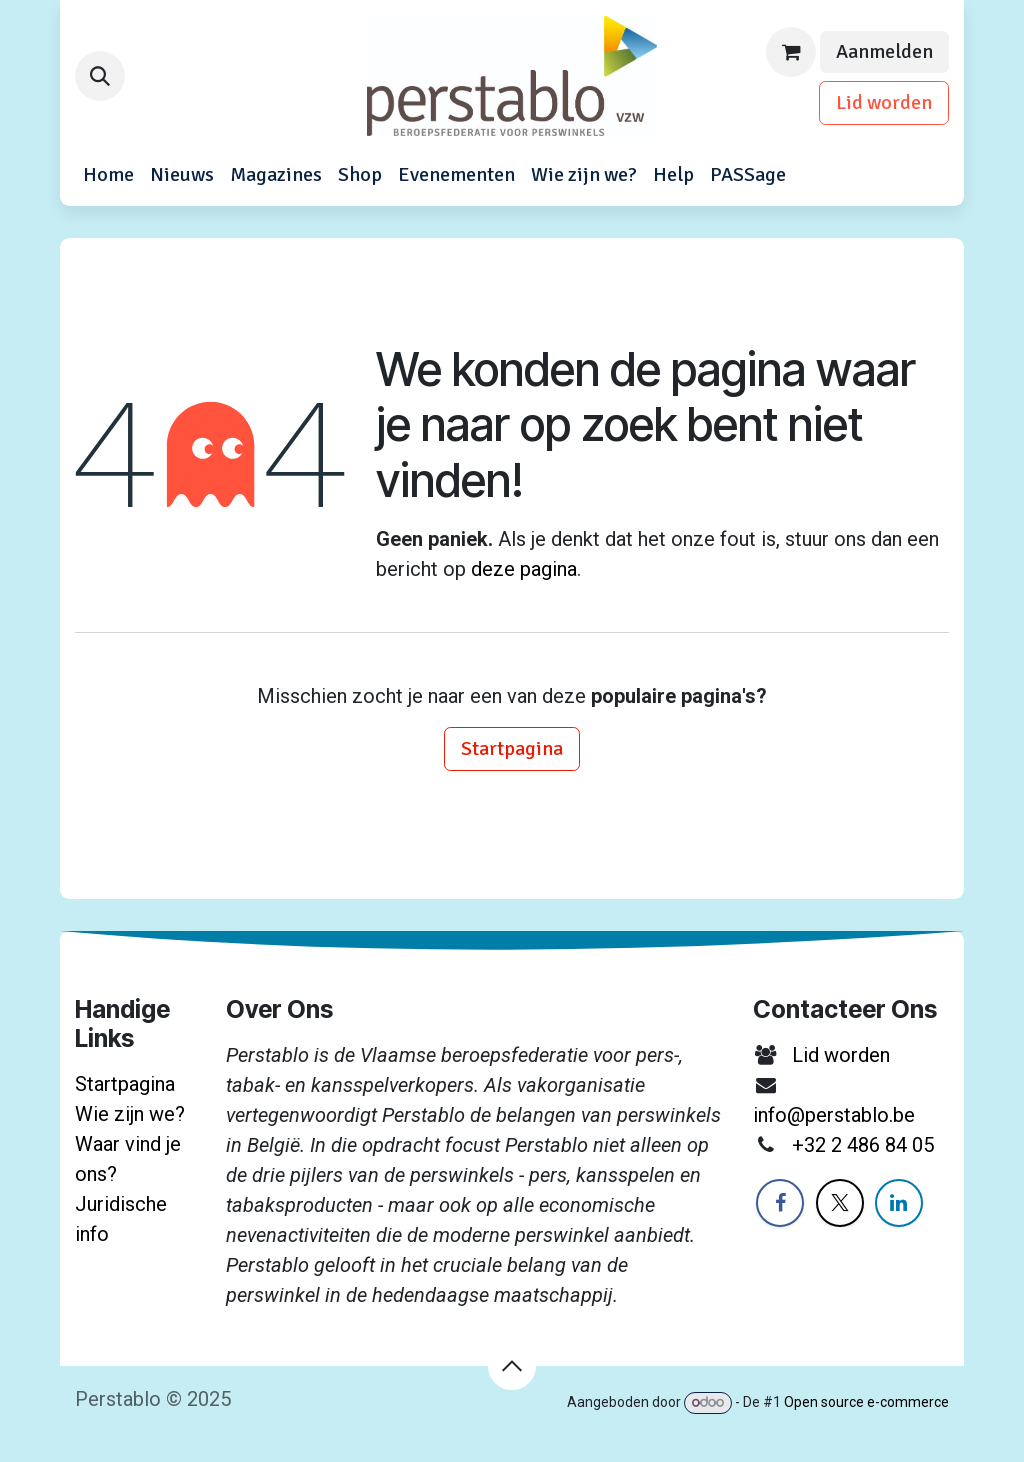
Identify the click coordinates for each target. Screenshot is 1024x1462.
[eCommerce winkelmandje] (791, 52)
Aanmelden (884, 51)
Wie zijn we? (130, 1114)
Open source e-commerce (866, 1402)
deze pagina (524, 569)
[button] (100, 76)
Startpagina (512, 748)
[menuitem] (108, 175)
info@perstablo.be (834, 1115)
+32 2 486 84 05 (863, 1145)
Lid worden (884, 102)
